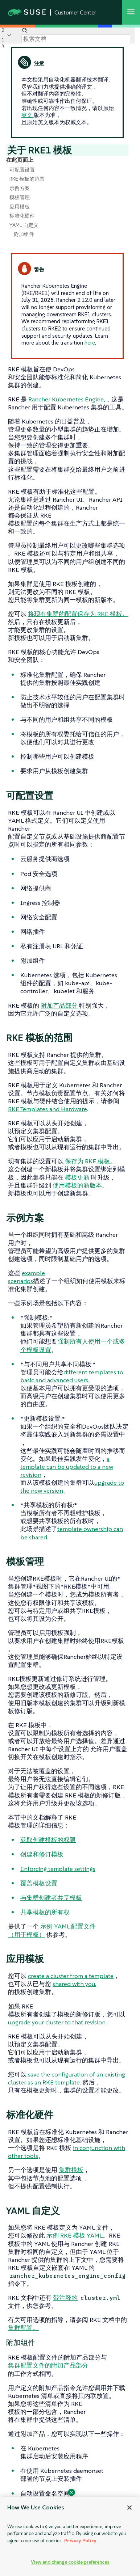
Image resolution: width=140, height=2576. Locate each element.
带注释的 (65, 2298)
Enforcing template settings (57, 1869)
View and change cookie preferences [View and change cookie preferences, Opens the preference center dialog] (70, 2562)
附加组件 (24, 234)
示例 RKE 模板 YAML (74, 2235)
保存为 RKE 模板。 (90, 1161)
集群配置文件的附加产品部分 (48, 2365)
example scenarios (26, 1277)
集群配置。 (23, 2328)
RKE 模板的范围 (27, 179)
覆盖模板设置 (38, 1883)
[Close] (129, 2508)
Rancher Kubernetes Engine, (66, 399)
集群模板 (71, 2170)
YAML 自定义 (23, 225)
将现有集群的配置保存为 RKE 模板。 (78, 614)
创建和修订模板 (41, 1854)
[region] (70, 2536)
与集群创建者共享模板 (51, 1898)
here (90, 342)
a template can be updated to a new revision (66, 1467)
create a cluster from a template (71, 1976)
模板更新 (77, 1177)
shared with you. (74, 1984)
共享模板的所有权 (45, 1912)
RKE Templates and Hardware (47, 1109)
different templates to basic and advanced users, (71, 1376)
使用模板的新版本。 (80, 1185)
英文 (27, 114)
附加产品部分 (59, 1005)
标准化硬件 (22, 215)
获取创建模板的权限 (48, 1840)
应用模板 (19, 206)
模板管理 (19, 197)
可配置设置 (22, 169)
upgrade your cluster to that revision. (57, 2022)
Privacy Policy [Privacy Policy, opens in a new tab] (80, 2541)
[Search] (75, 39)
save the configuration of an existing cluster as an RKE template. (66, 2078)
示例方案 (19, 188)
